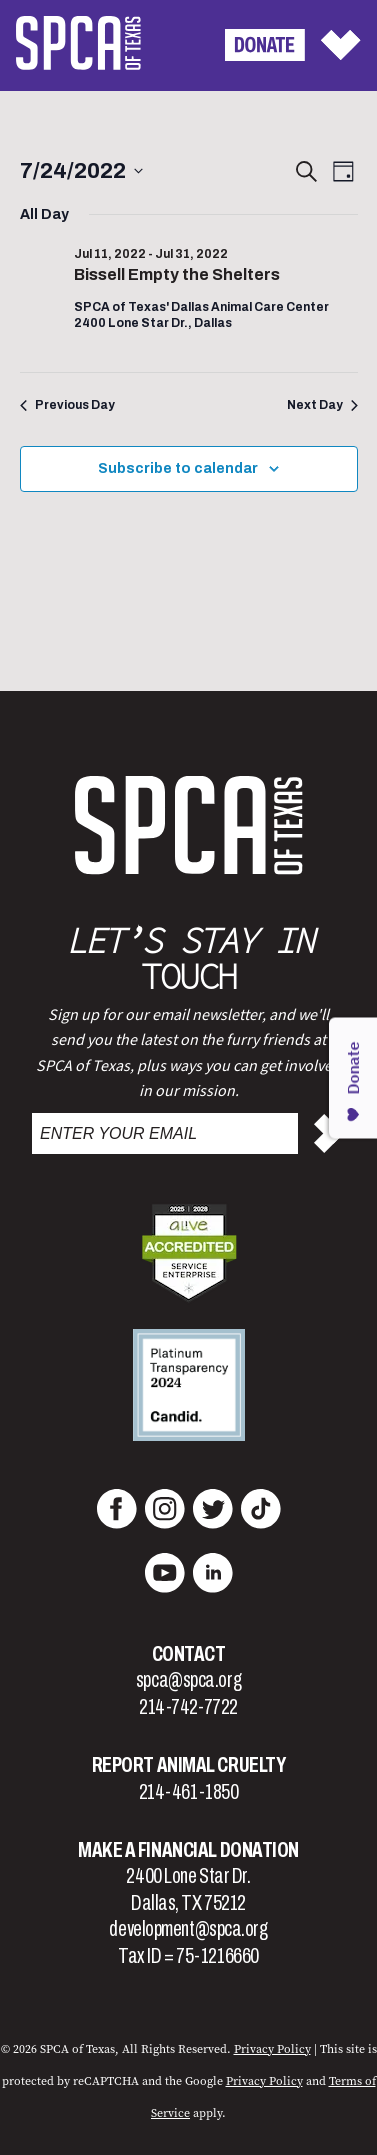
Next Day (322, 405)
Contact (189, 1654)
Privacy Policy (272, 2049)
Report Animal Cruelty (189, 1765)
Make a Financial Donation (188, 1850)
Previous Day (67, 405)
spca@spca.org (188, 1680)
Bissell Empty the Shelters (177, 274)
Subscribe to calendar (178, 468)
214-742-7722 (188, 1707)
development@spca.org (188, 1929)
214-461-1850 (189, 1792)
